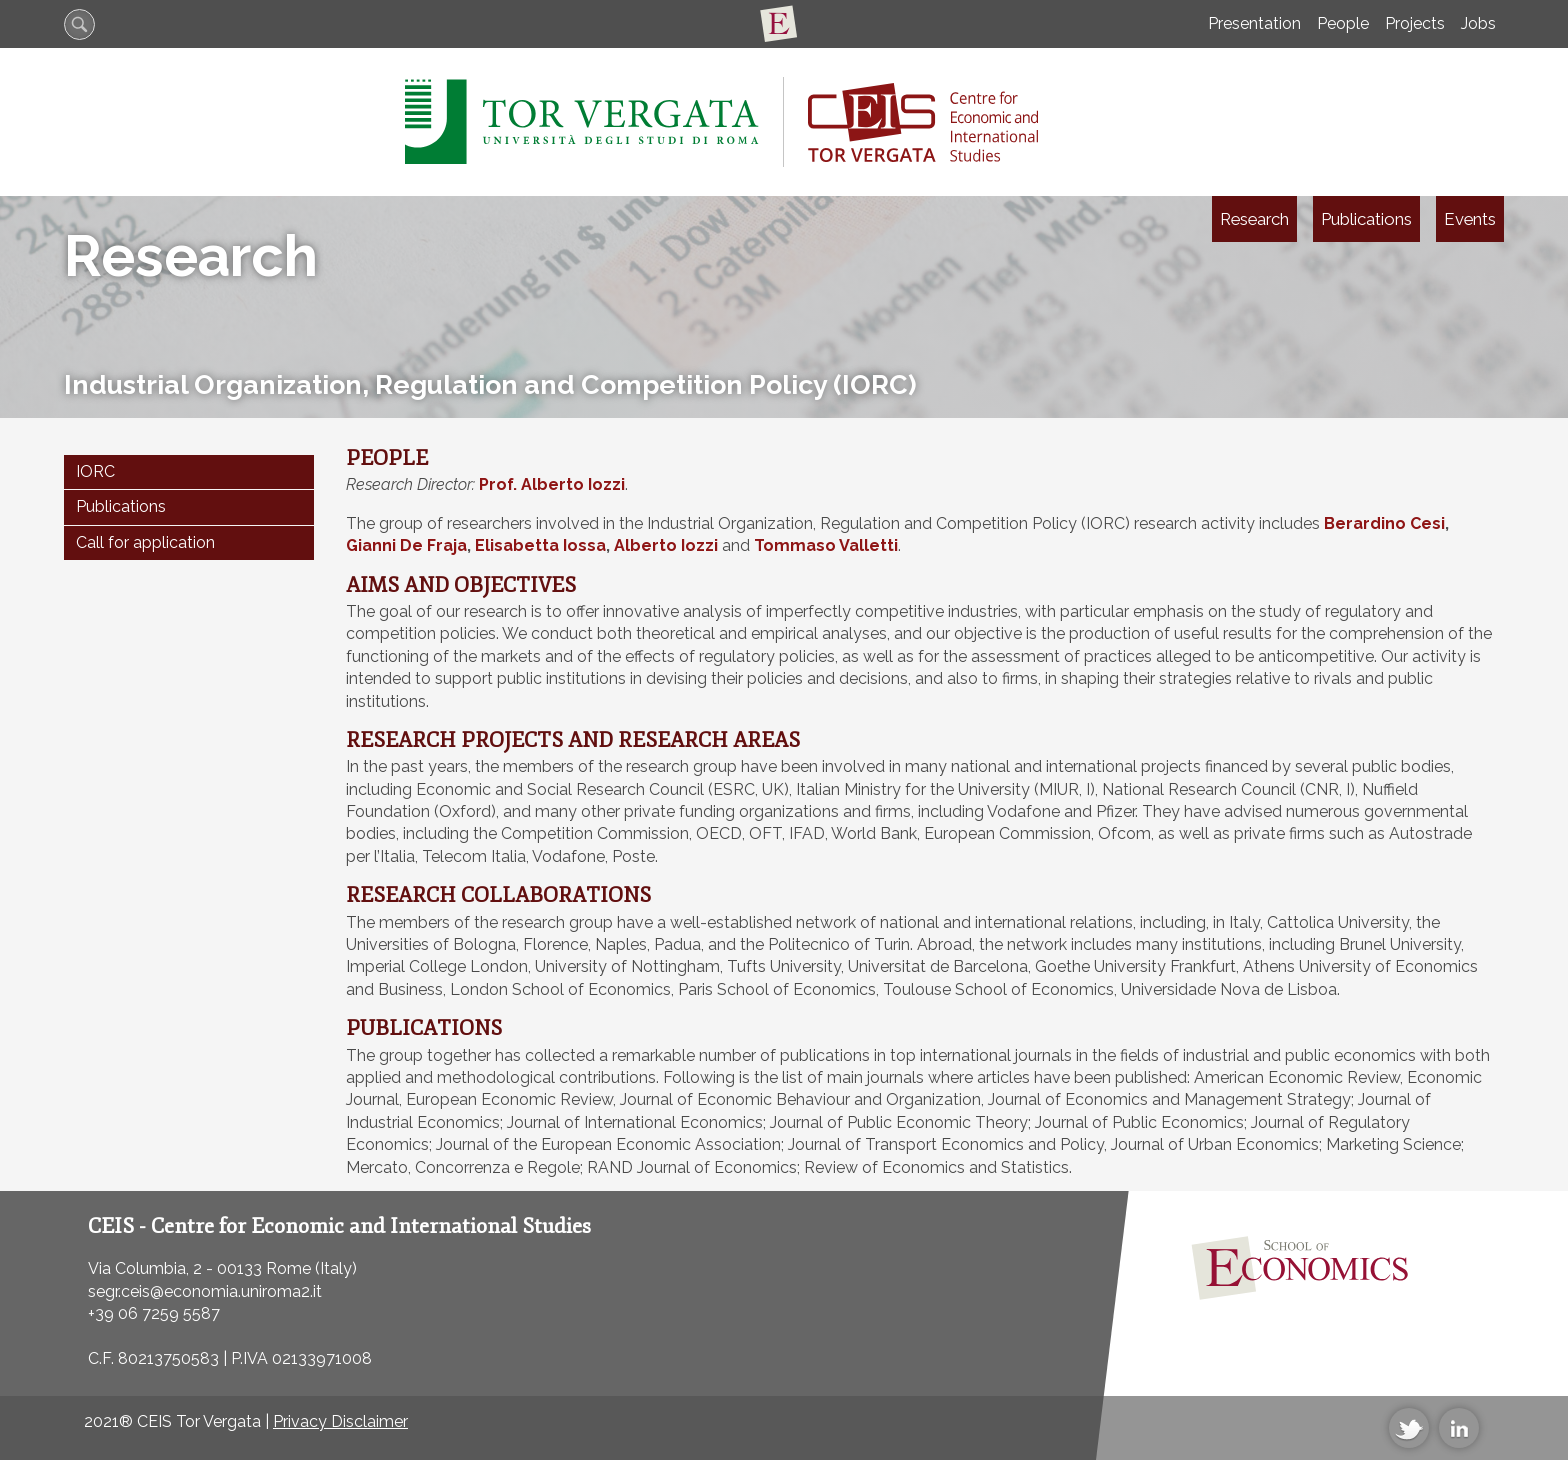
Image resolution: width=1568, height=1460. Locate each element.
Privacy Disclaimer (340, 1421)
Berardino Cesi (1384, 523)
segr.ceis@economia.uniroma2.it (205, 1291)
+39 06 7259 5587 (154, 1313)
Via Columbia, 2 (145, 1268)
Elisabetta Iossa (540, 545)
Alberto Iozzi (666, 545)
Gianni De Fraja (406, 545)
